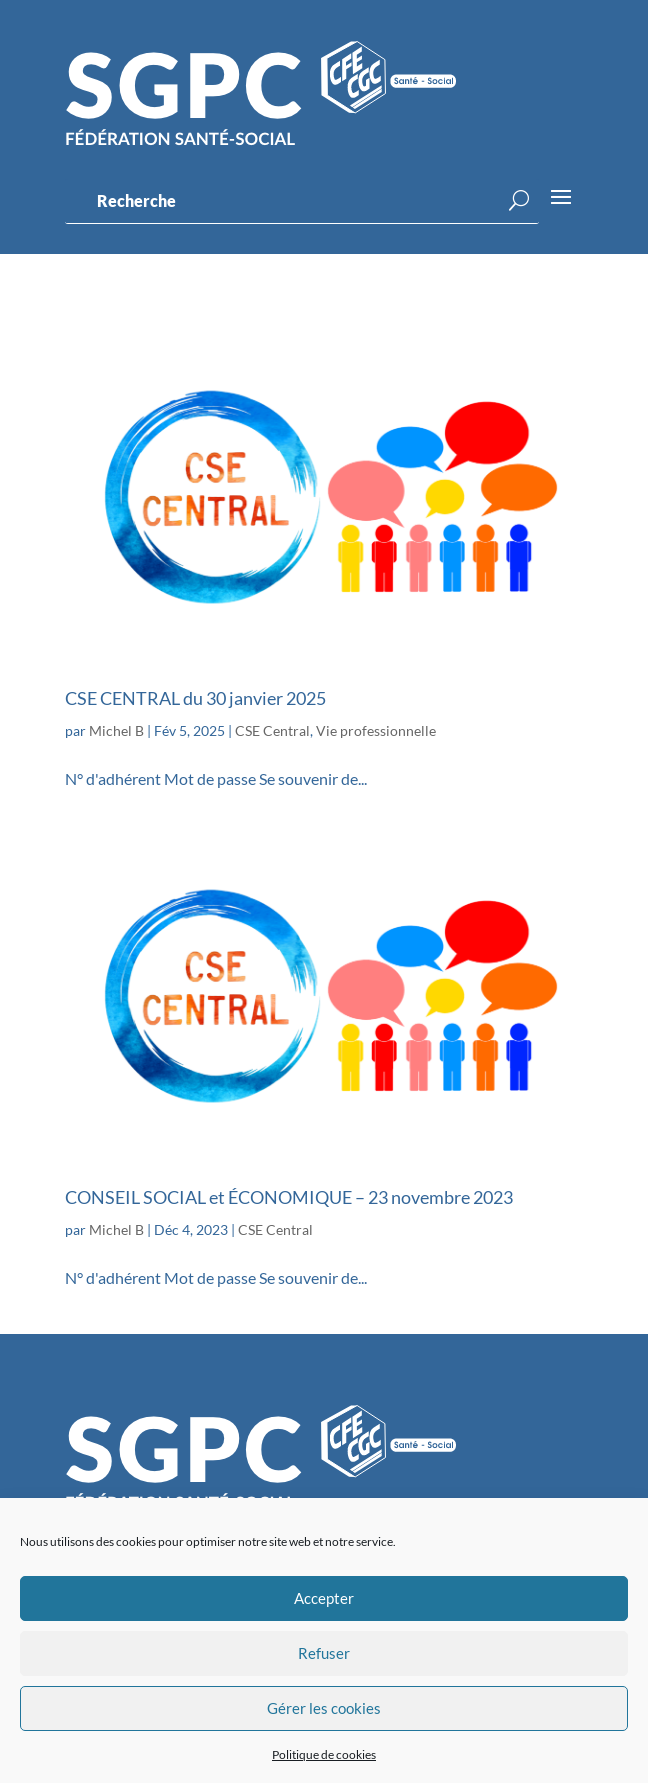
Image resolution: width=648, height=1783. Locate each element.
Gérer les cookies (324, 1708)
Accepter (324, 1598)
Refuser (324, 1653)
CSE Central (272, 730)
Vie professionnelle (376, 730)
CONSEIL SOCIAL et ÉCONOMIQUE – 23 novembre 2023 (289, 1197)
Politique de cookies (324, 1754)
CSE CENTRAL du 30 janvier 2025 (195, 698)
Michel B (116, 730)
